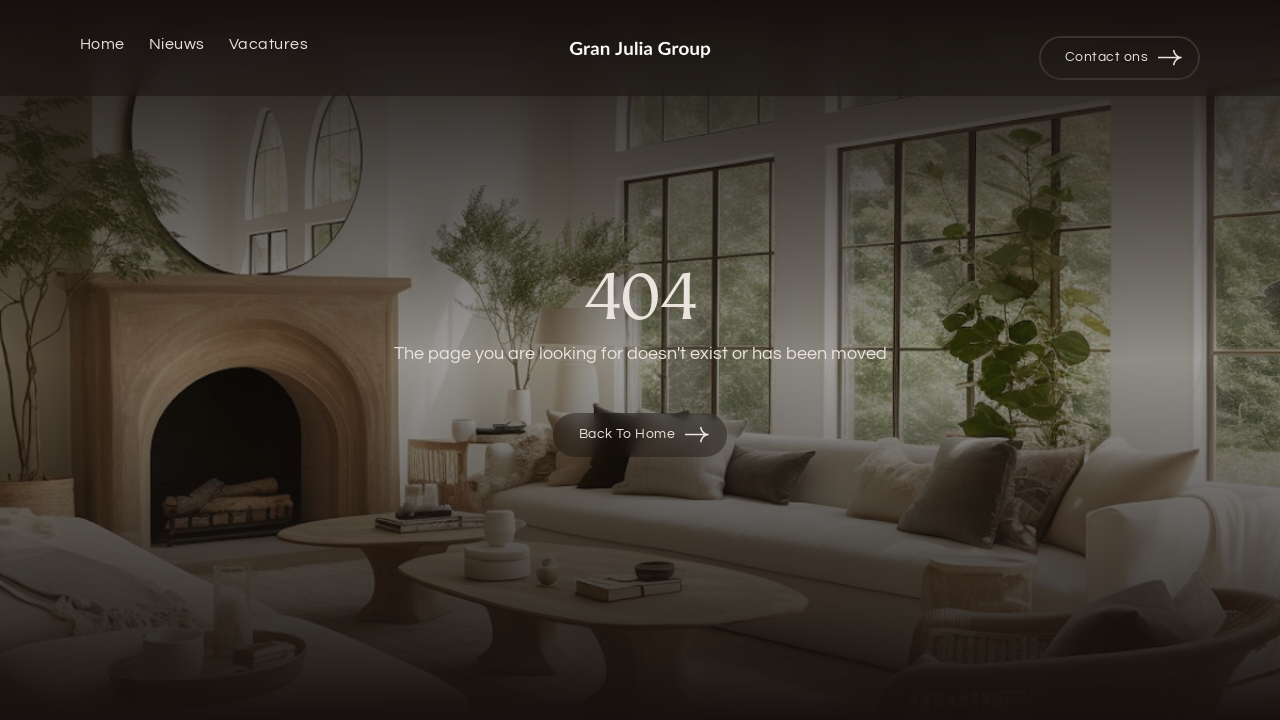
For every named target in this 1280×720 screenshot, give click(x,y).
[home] (640, 48)
